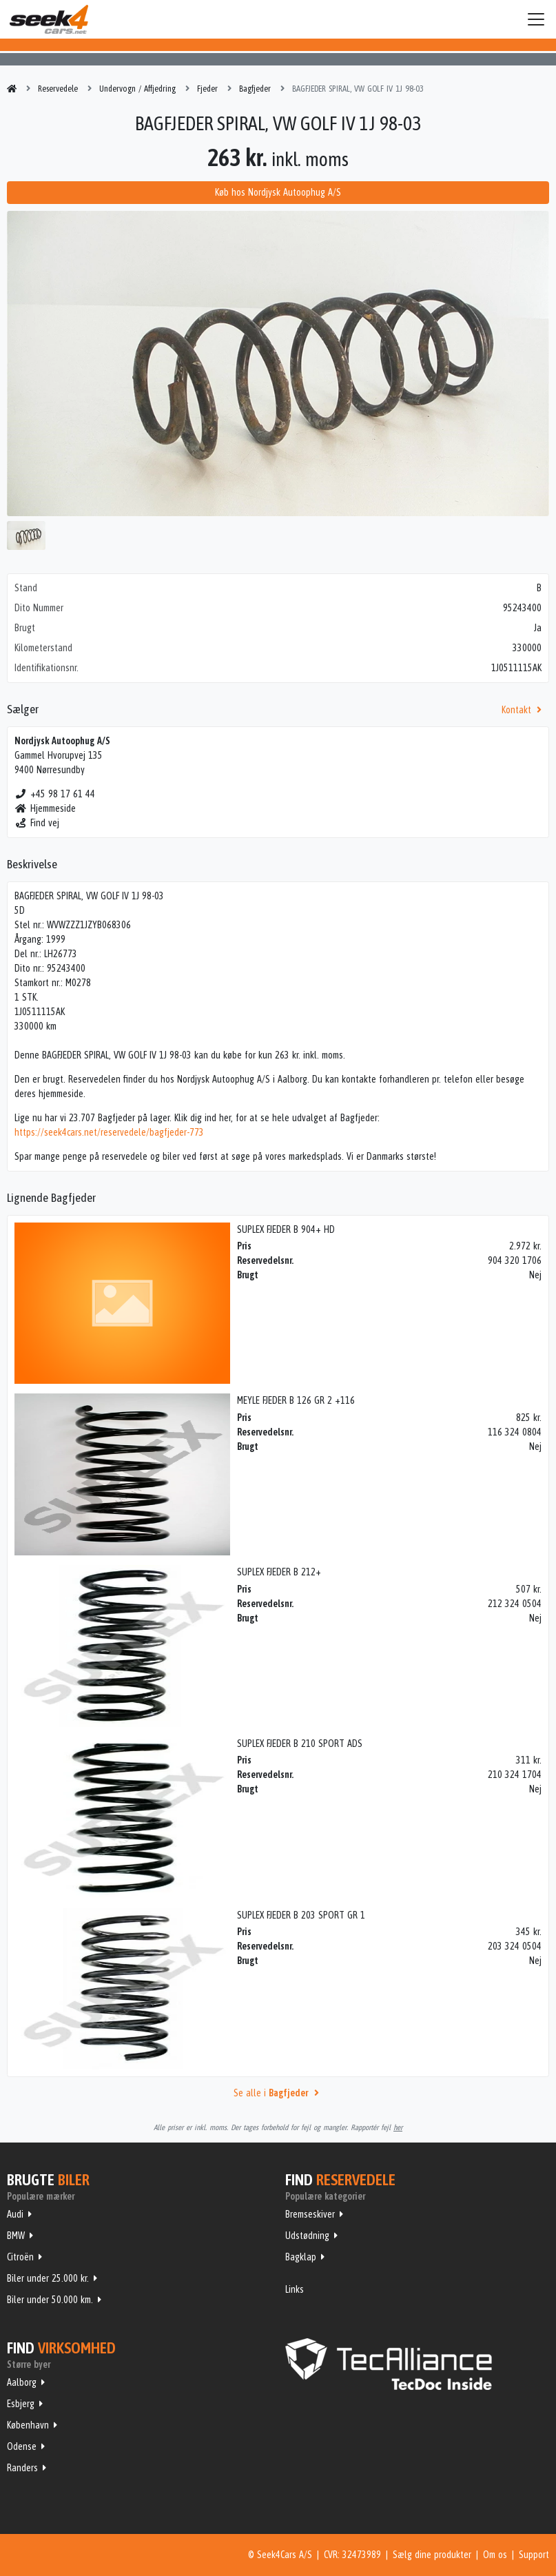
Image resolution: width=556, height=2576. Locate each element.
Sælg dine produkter (432, 2554)
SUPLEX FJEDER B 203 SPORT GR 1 (301, 1915)
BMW (16, 2235)
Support (534, 2554)
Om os (495, 2554)
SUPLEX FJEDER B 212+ (279, 1571)
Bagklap (300, 2256)
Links (294, 2289)
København (28, 2425)
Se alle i (278, 2092)
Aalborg (22, 2382)
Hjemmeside (45, 808)
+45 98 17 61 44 (54, 793)
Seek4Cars (49, 19)
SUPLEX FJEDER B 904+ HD (286, 1229)
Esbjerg (20, 2403)
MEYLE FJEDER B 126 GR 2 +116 (296, 1400)
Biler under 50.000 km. (50, 2299)
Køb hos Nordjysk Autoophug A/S (278, 192)
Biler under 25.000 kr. (48, 2278)
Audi (15, 2214)
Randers (22, 2467)
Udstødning (307, 2235)
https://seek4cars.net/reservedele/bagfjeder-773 (109, 1132)
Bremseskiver (310, 2214)
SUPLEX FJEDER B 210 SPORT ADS (299, 1743)
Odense (22, 2446)
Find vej (36, 822)
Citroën (20, 2256)
